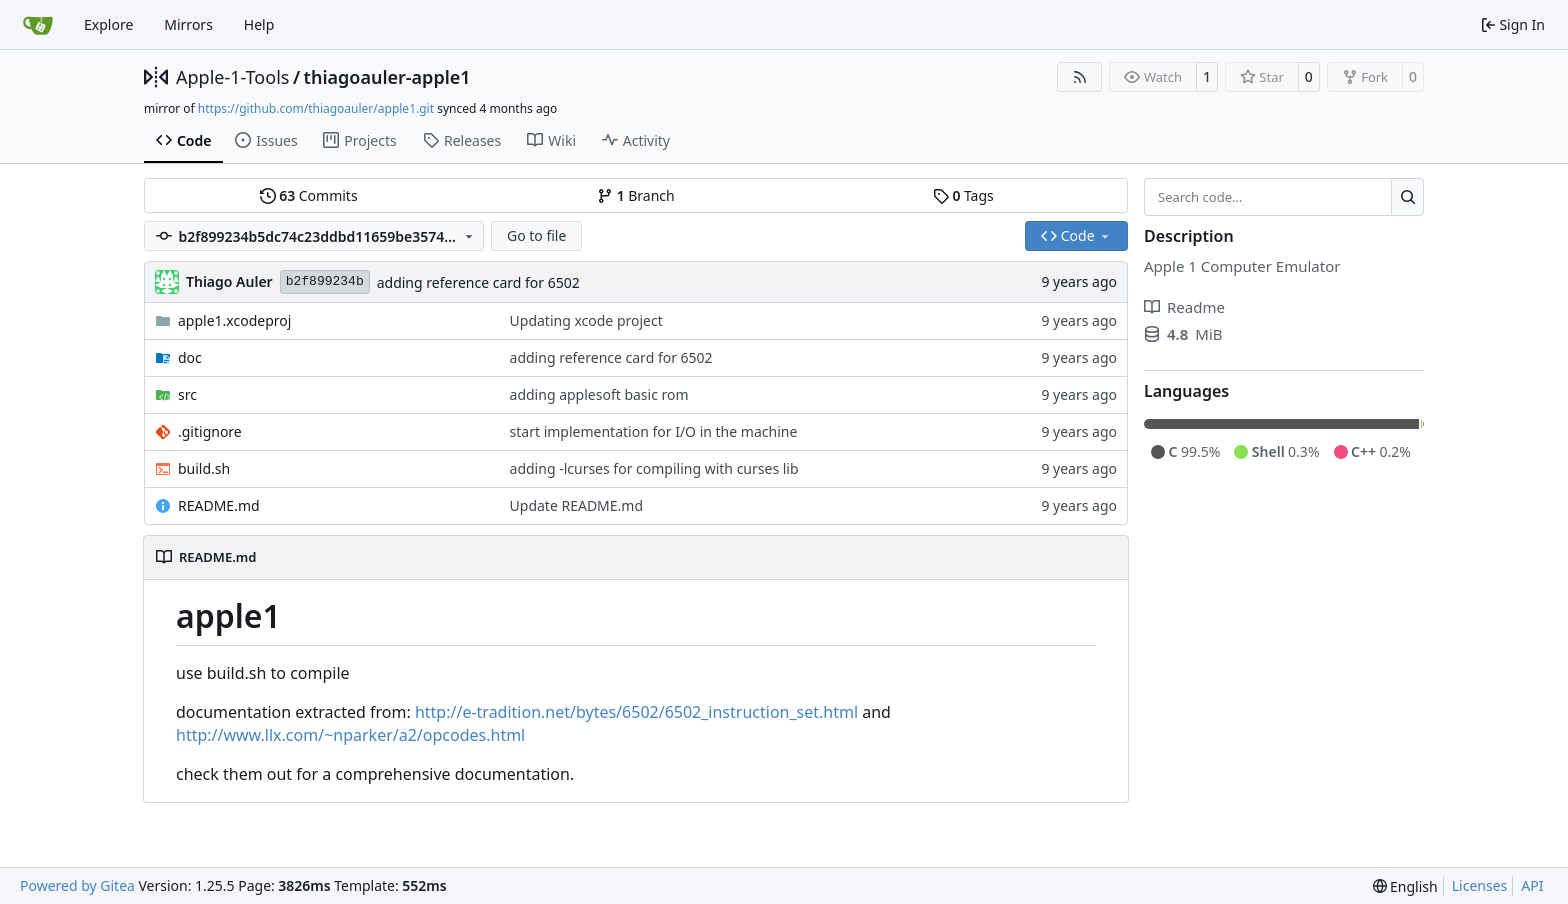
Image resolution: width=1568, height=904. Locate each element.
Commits (309, 195)
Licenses (1480, 885)
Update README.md (577, 505)
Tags (963, 195)
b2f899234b (325, 281)
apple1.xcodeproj (234, 320)
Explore (108, 24)
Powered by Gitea (77, 885)
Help (259, 24)
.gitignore (210, 431)
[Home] (38, 25)
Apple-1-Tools (232, 77)
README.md (219, 505)
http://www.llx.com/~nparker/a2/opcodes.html (350, 735)
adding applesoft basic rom (599, 394)
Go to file (536, 235)
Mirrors (188, 24)
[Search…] (1407, 197)
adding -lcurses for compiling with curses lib (654, 468)
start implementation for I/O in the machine (654, 431)
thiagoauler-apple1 (387, 77)
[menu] (1405, 886)
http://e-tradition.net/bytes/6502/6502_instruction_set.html (636, 712)
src (187, 394)
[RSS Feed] (1080, 77)
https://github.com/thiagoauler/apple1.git (316, 108)
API (1532, 885)
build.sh (204, 468)
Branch (636, 195)
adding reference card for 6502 (478, 282)
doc (190, 357)
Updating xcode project (586, 320)
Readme (1184, 307)
